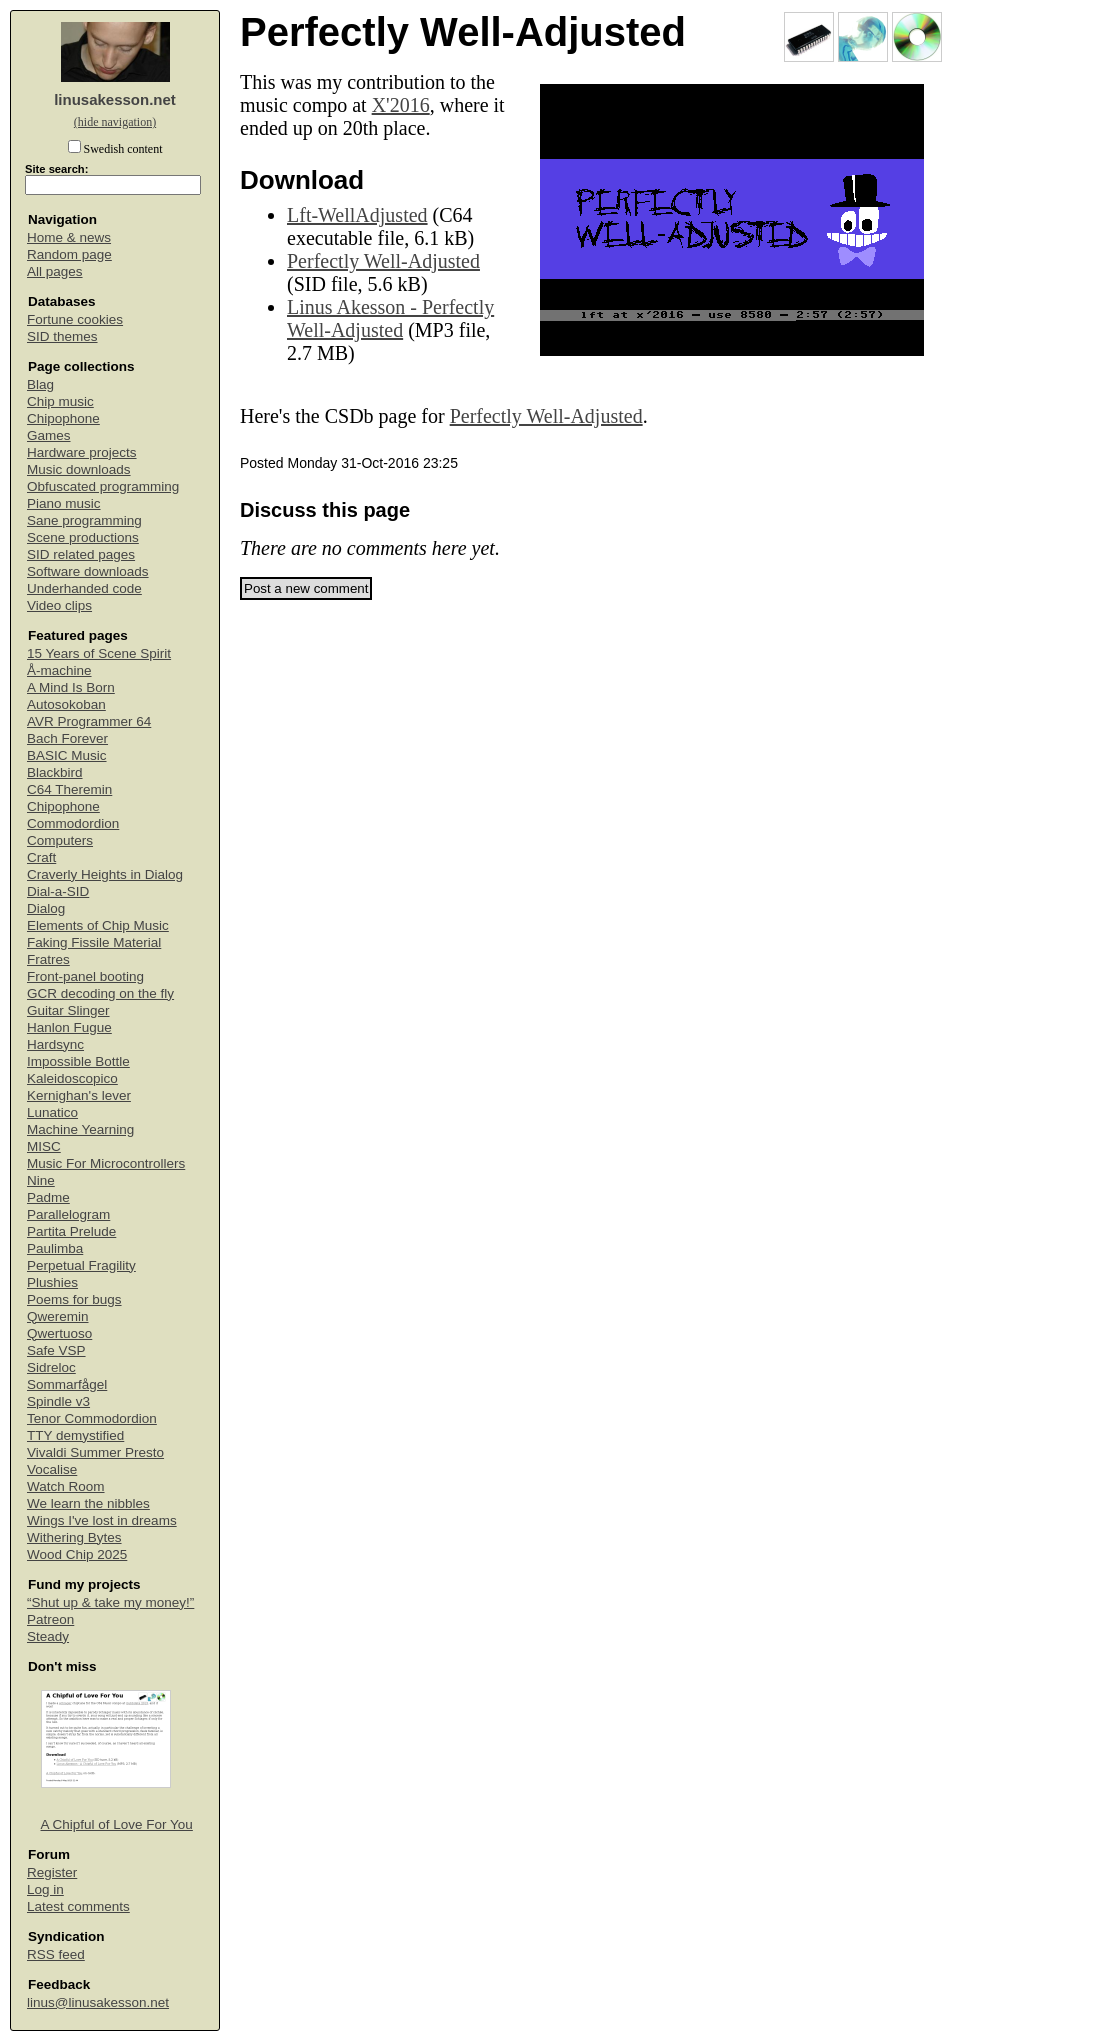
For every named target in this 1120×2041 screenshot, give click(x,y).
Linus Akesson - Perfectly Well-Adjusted (390, 318)
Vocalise (52, 1469)
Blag (40, 384)
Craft (41, 857)
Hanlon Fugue (69, 1027)
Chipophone (63, 418)
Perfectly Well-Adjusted (383, 261)
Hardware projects (82, 452)
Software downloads (88, 571)
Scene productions (83, 537)
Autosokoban (66, 704)
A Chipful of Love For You (117, 1824)
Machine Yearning (80, 1129)
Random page (69, 254)
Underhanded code (84, 588)
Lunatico (52, 1112)
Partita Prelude (71, 1231)
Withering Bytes (74, 1537)
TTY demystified (75, 1435)
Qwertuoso (59, 1333)
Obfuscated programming (103, 486)
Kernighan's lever (79, 1095)
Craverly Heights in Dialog (105, 874)
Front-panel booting (85, 976)
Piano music (64, 503)
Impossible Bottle (78, 1061)
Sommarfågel (67, 1384)
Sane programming (84, 520)
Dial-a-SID (58, 891)
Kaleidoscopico (72, 1078)
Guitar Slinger (68, 1010)
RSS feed (56, 1954)
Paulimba (55, 1248)
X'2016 (401, 105)
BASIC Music (67, 755)
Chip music (60, 401)
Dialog (46, 908)
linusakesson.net (115, 99)
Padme (48, 1197)
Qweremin (58, 1316)
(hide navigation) (115, 122)
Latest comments (78, 1906)
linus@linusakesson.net (98, 2002)
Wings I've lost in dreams (102, 1520)
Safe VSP (56, 1350)
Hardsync (55, 1044)
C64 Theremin (69, 789)
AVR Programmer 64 (89, 721)
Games (49, 435)
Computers (60, 840)
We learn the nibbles (88, 1503)
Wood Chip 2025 (77, 1554)
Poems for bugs (74, 1299)
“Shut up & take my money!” (110, 1602)
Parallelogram (68, 1214)
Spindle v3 (58, 1401)
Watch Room (66, 1486)
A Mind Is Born (71, 687)
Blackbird (55, 772)
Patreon (50, 1619)
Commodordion (73, 823)
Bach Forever (67, 738)
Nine (41, 1180)
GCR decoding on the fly (100, 993)
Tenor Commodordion (92, 1418)
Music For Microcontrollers (106, 1163)
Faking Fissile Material (94, 942)
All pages (55, 271)
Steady (48, 1636)
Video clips (59, 605)
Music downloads (79, 469)
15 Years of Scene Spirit (99, 653)
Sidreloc (51, 1367)
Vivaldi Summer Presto (95, 1452)
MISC (44, 1146)
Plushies (52, 1282)
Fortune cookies (75, 319)
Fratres (48, 959)
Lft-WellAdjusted (357, 215)
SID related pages (81, 554)
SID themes (62, 336)
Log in (45, 1889)
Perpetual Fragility (81, 1265)
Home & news (69, 237)
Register (52, 1872)
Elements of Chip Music (98, 925)
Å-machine (59, 670)
